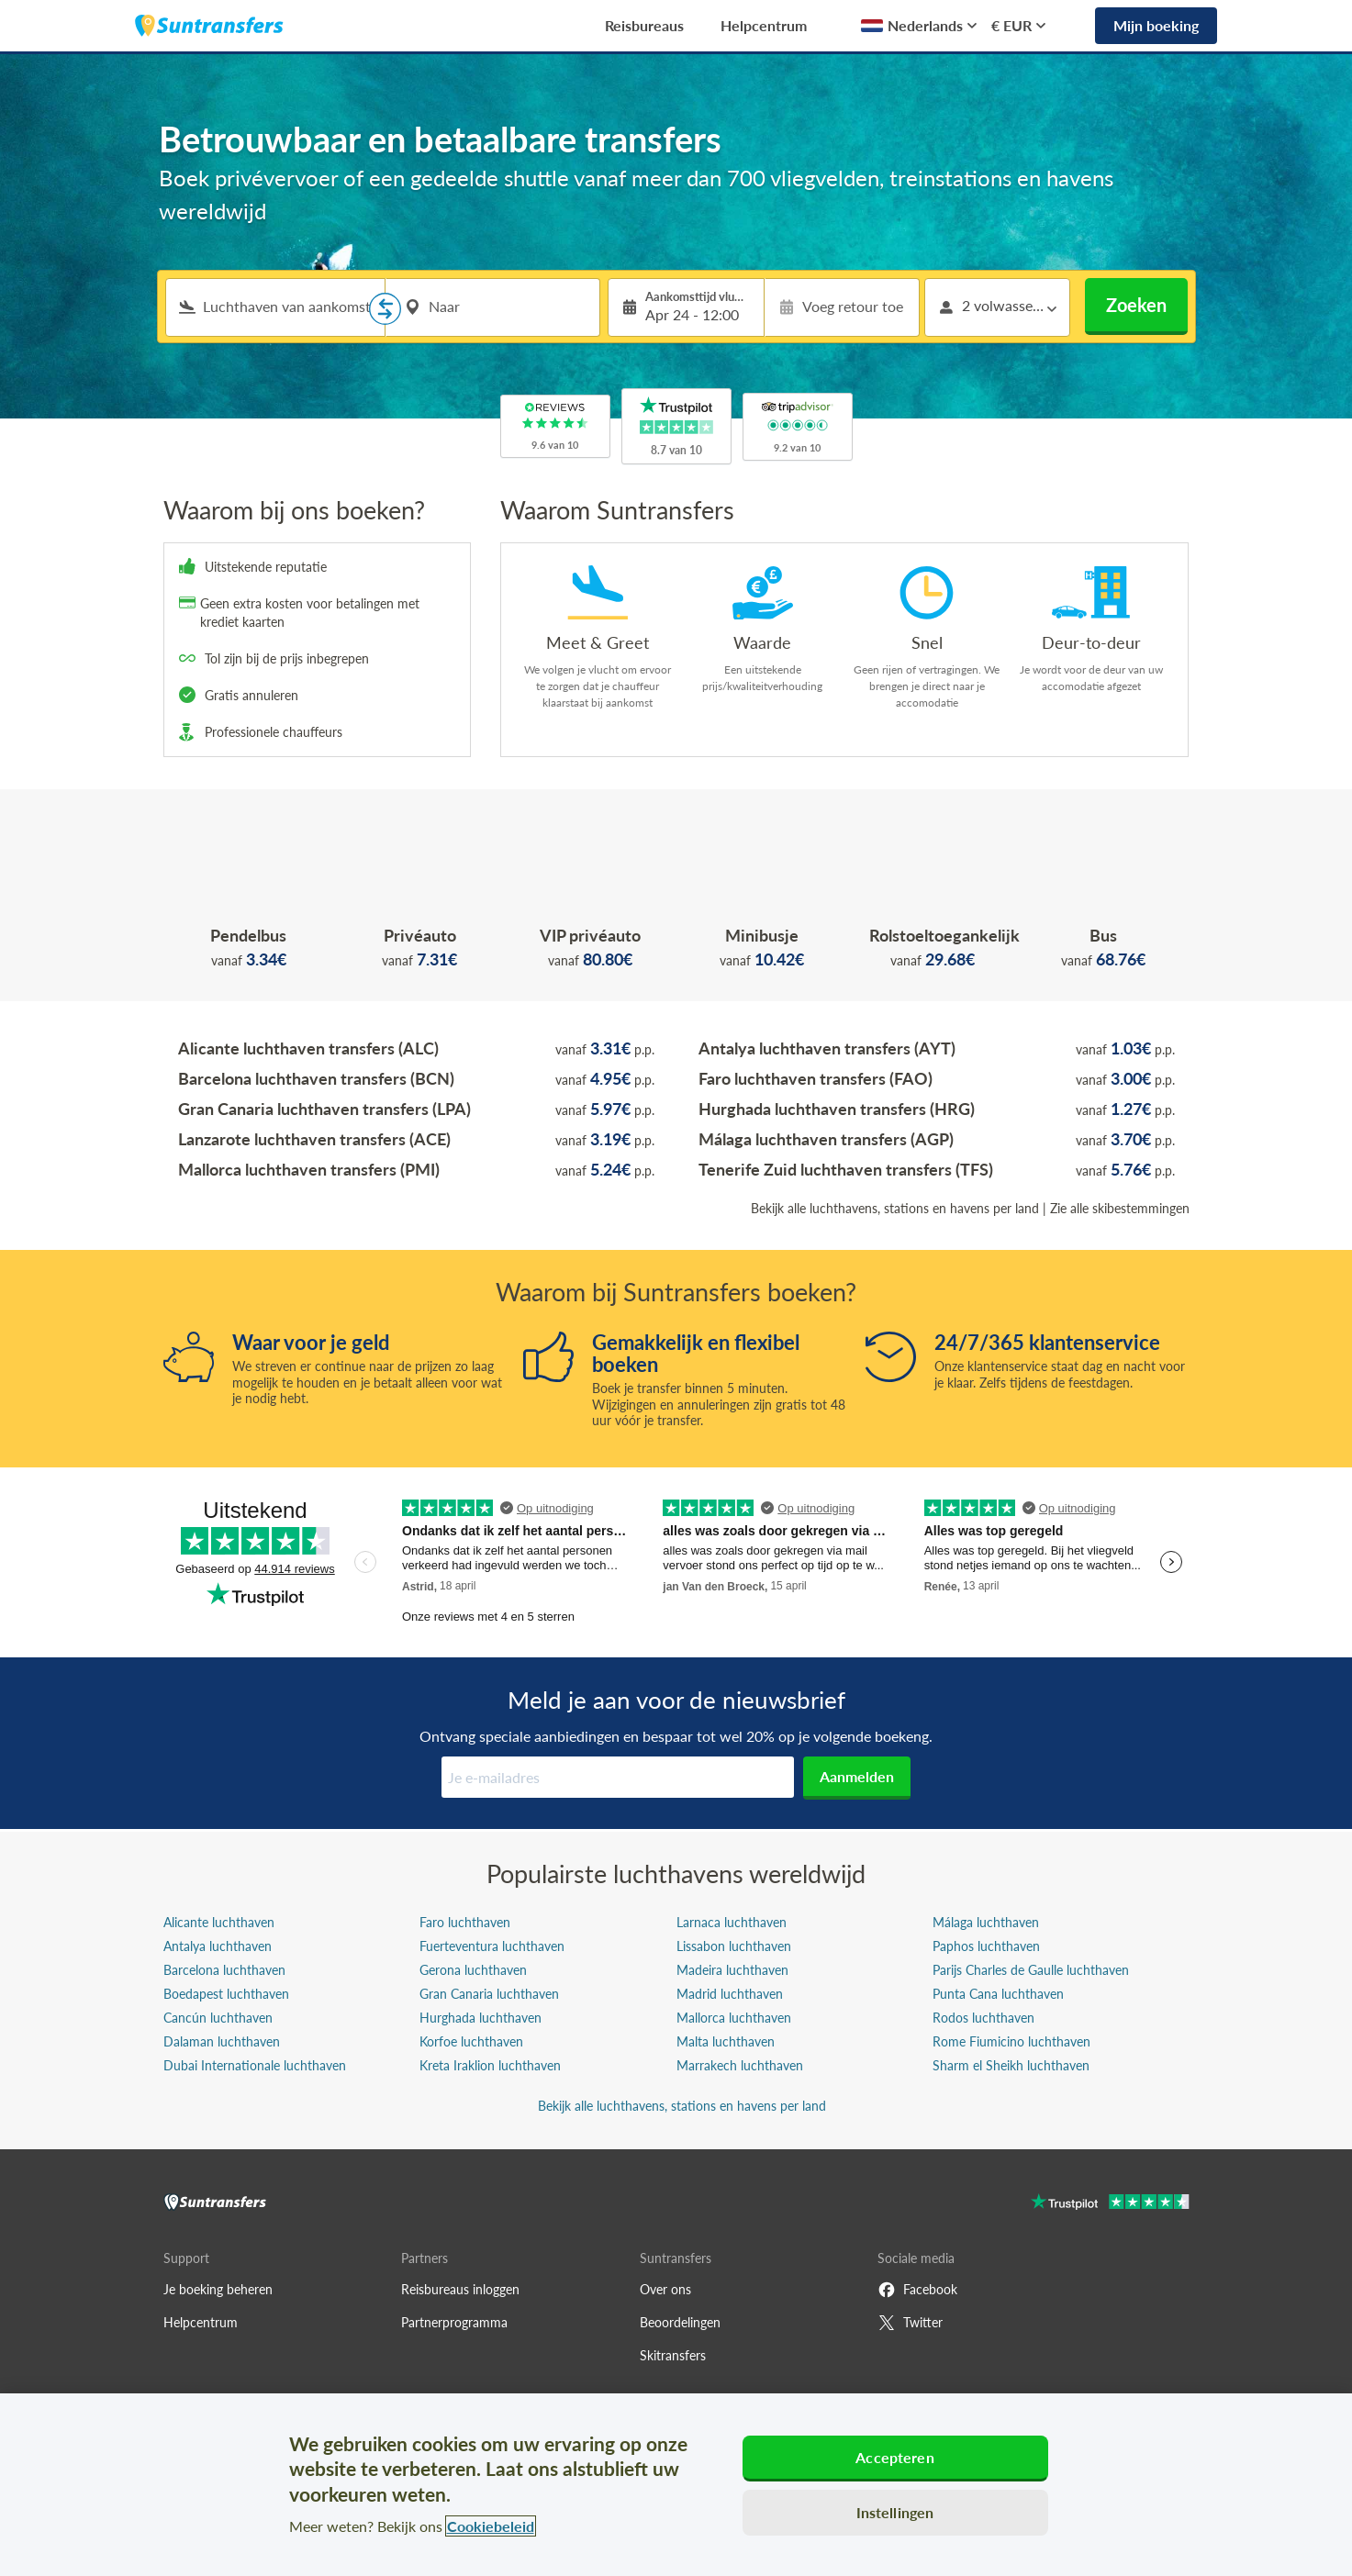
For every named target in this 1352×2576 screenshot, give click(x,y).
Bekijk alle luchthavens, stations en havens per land (895, 1208)
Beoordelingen (680, 2322)
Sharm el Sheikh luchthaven (1011, 2065)
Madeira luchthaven (732, 1970)
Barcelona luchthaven (224, 1970)
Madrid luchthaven (729, 1994)
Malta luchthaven (725, 2041)
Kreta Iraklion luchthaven (490, 2065)
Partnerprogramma (454, 2322)
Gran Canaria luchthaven (489, 1994)
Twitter (910, 2323)
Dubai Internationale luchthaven (254, 2065)
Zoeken (1136, 305)
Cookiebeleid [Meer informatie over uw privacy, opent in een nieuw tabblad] (490, 2526)
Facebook (917, 2289)
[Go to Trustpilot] (1110, 2203)
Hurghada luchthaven (480, 2017)
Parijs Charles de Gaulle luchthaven (1031, 1970)
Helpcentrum (764, 25)
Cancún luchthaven (218, 2017)
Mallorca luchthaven (733, 2017)
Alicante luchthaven (218, 1922)
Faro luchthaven (464, 1922)
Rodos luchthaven (983, 2017)
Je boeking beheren (218, 2289)
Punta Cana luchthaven (998, 1994)
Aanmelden (857, 1776)
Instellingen (895, 2512)
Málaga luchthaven (986, 1922)
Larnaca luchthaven (731, 1922)
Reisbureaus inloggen (460, 2289)
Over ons (665, 2289)
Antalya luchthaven (217, 1946)
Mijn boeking (1156, 25)
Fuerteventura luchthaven (491, 1946)
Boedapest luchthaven (226, 1994)
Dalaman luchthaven (221, 2041)
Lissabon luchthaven (733, 1946)
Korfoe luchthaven (471, 2041)
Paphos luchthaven (986, 1946)
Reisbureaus (644, 25)
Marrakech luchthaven (739, 2065)
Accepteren (894, 2457)
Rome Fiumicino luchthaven (1011, 2041)
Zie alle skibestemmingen (1120, 1208)
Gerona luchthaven (473, 1970)
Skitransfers (673, 2355)
